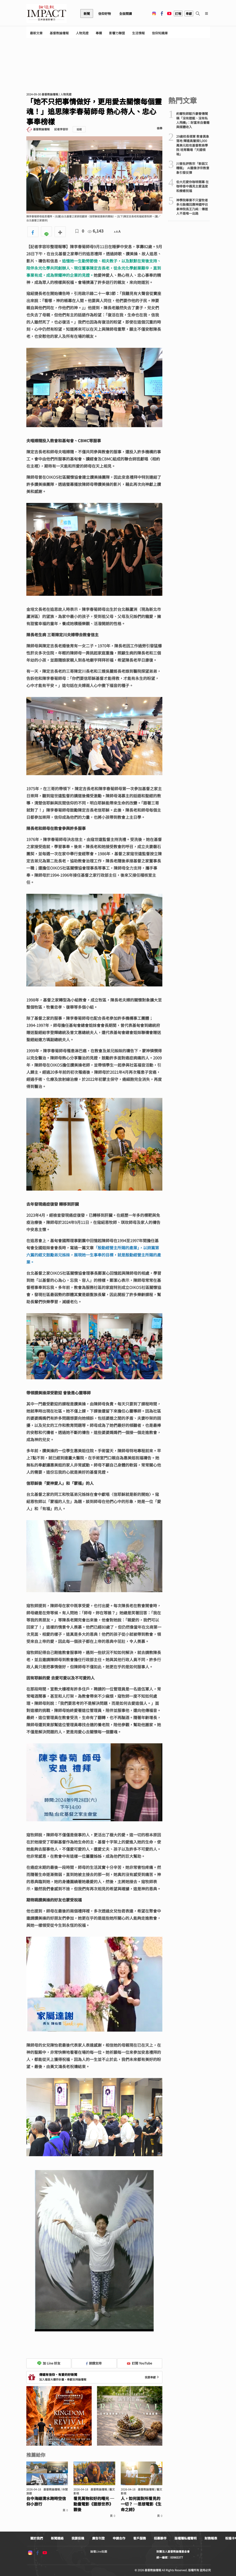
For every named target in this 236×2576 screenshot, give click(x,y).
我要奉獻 (152, 2377)
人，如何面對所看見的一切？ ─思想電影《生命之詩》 (141, 2504)
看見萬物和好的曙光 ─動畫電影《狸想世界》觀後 (93, 2504)
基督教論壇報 (59, 33)
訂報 (178, 13)
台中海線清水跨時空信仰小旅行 (46, 2501)
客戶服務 (139, 2538)
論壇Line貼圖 (98, 2551)
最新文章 (36, 33)
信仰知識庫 (160, 33)
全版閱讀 (125, 13)
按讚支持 (94, 2363)
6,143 (96, 231)
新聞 (87, 13)
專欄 (99, 33)
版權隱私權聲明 (185, 2538)
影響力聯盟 (117, 33)
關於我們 (36, 2538)
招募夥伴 (160, 2538)
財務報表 (211, 2538)
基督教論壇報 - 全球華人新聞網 (46, 13)
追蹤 (79, 129)
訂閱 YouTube (139, 2363)
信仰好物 (104, 13)
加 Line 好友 (48, 2363)
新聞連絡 (57, 2538)
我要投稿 (77, 2538)
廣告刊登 (98, 2538)
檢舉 (159, 128)
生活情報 (138, 33)
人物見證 (82, 33)
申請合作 (119, 2538)
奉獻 (189, 13)
